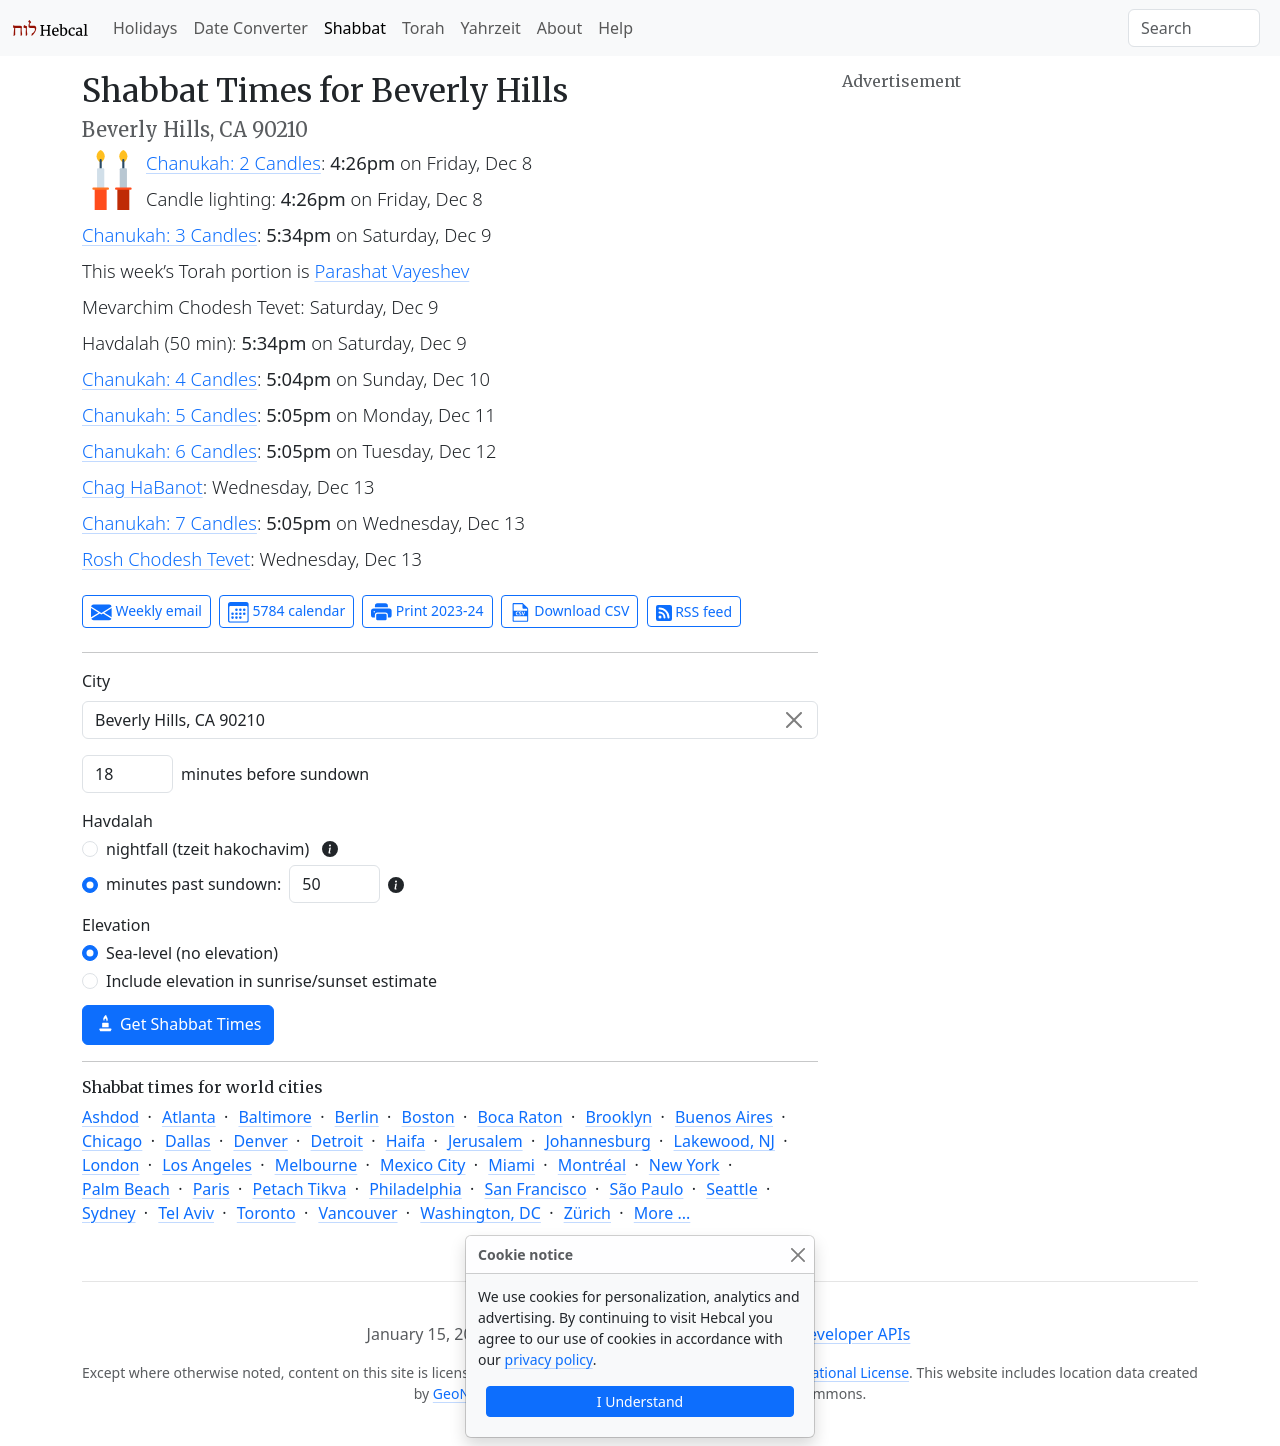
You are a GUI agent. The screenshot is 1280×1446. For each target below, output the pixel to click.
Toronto (266, 1213)
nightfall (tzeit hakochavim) (207, 849)
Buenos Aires (724, 1117)
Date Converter (250, 28)
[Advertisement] (1020, 235)
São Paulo (646, 1189)
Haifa (405, 1141)
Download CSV (570, 612)
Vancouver (357, 1213)
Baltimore (274, 1117)
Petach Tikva (300, 1189)
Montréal (592, 1165)
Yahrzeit (491, 28)
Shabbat (355, 28)
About (559, 28)
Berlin (357, 1117)
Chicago (112, 1141)
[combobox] (450, 720)
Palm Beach (126, 1189)
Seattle (732, 1189)
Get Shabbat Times (178, 1024)
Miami (511, 1165)
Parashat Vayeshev (392, 270)
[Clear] (794, 720)
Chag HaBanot (142, 486)
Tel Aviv (186, 1213)
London (110, 1165)
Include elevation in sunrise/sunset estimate (271, 981)
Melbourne (316, 1165)
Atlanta (189, 1117)
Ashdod (110, 1117)
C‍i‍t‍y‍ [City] (96, 681)
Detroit (337, 1141)
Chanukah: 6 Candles (169, 450)
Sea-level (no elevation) (192, 953)
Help (615, 28)
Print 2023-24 (427, 612)
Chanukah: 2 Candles (233, 162)
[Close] (797, 1254)
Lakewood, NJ (724, 1141)
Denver (260, 1141)
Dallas (188, 1141)
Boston (428, 1117)
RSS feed (694, 611)
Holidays (145, 28)
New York (684, 1165)
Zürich (587, 1213)
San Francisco (536, 1189)
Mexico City (423, 1165)
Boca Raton (519, 1117)
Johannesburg (597, 1141)
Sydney (109, 1213)
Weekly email (146, 612)
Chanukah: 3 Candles (169, 234)
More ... (662, 1213)
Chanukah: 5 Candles (169, 414)
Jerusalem (485, 1141)
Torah (423, 28)
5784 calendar (286, 612)
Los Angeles (207, 1165)
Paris (211, 1189)
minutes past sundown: (193, 884)
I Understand (640, 1401)
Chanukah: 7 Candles (169, 522)
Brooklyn (618, 1117)
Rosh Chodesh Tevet (166, 558)
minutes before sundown (275, 774)
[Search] (1194, 28)
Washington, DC (480, 1213)
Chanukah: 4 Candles (169, 378)
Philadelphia (415, 1189)
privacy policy (549, 1359)
